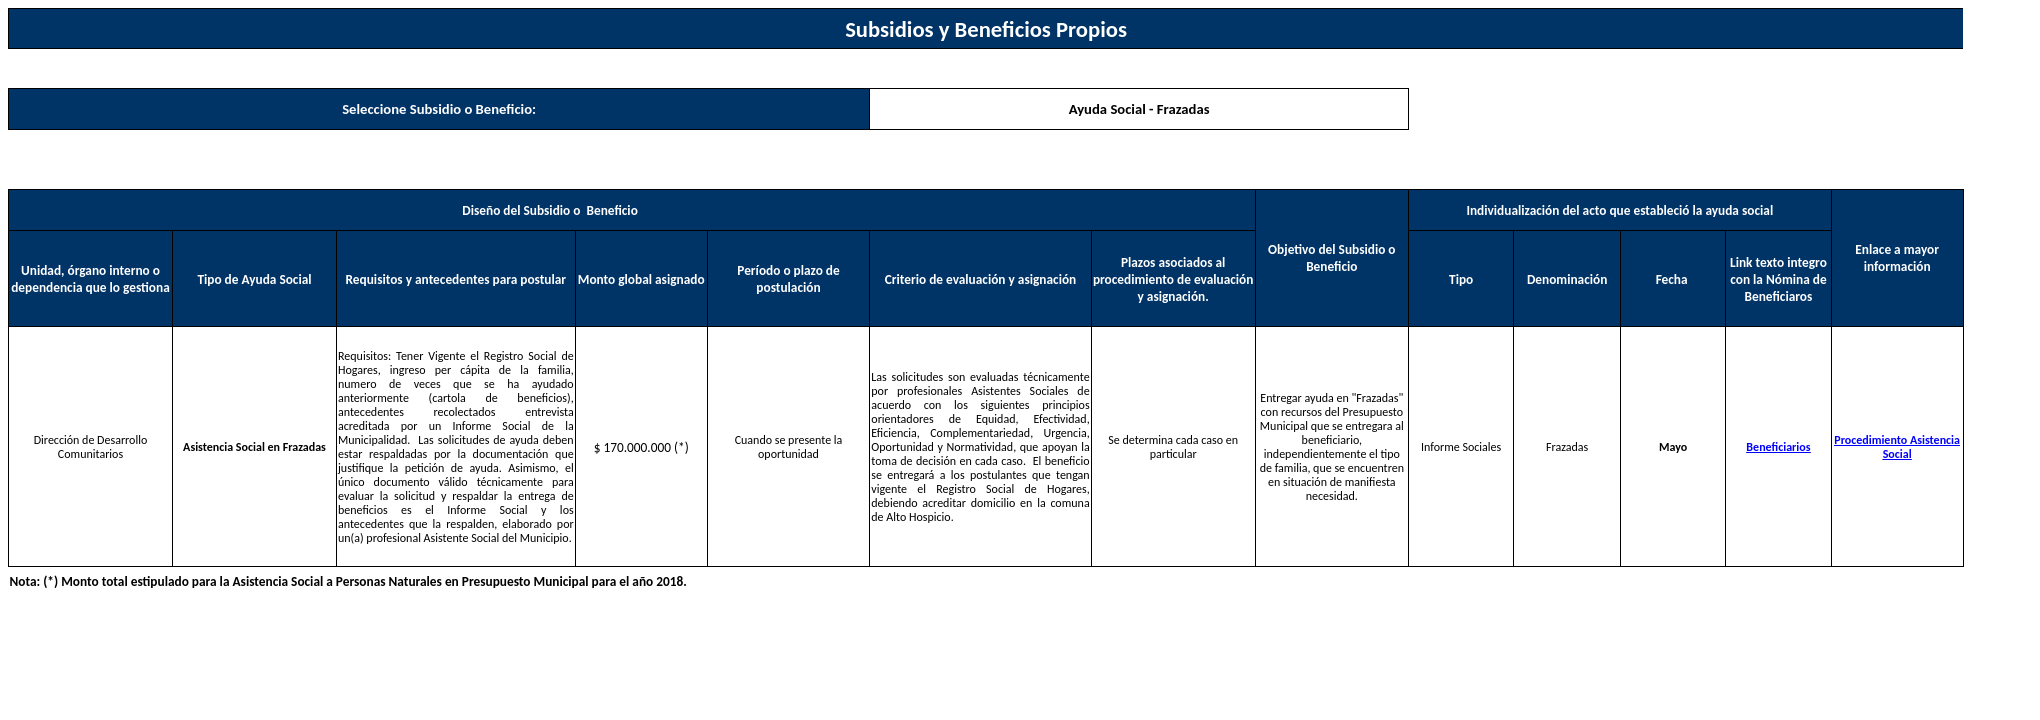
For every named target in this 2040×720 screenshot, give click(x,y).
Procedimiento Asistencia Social (1897, 447)
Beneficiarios (1778, 447)
